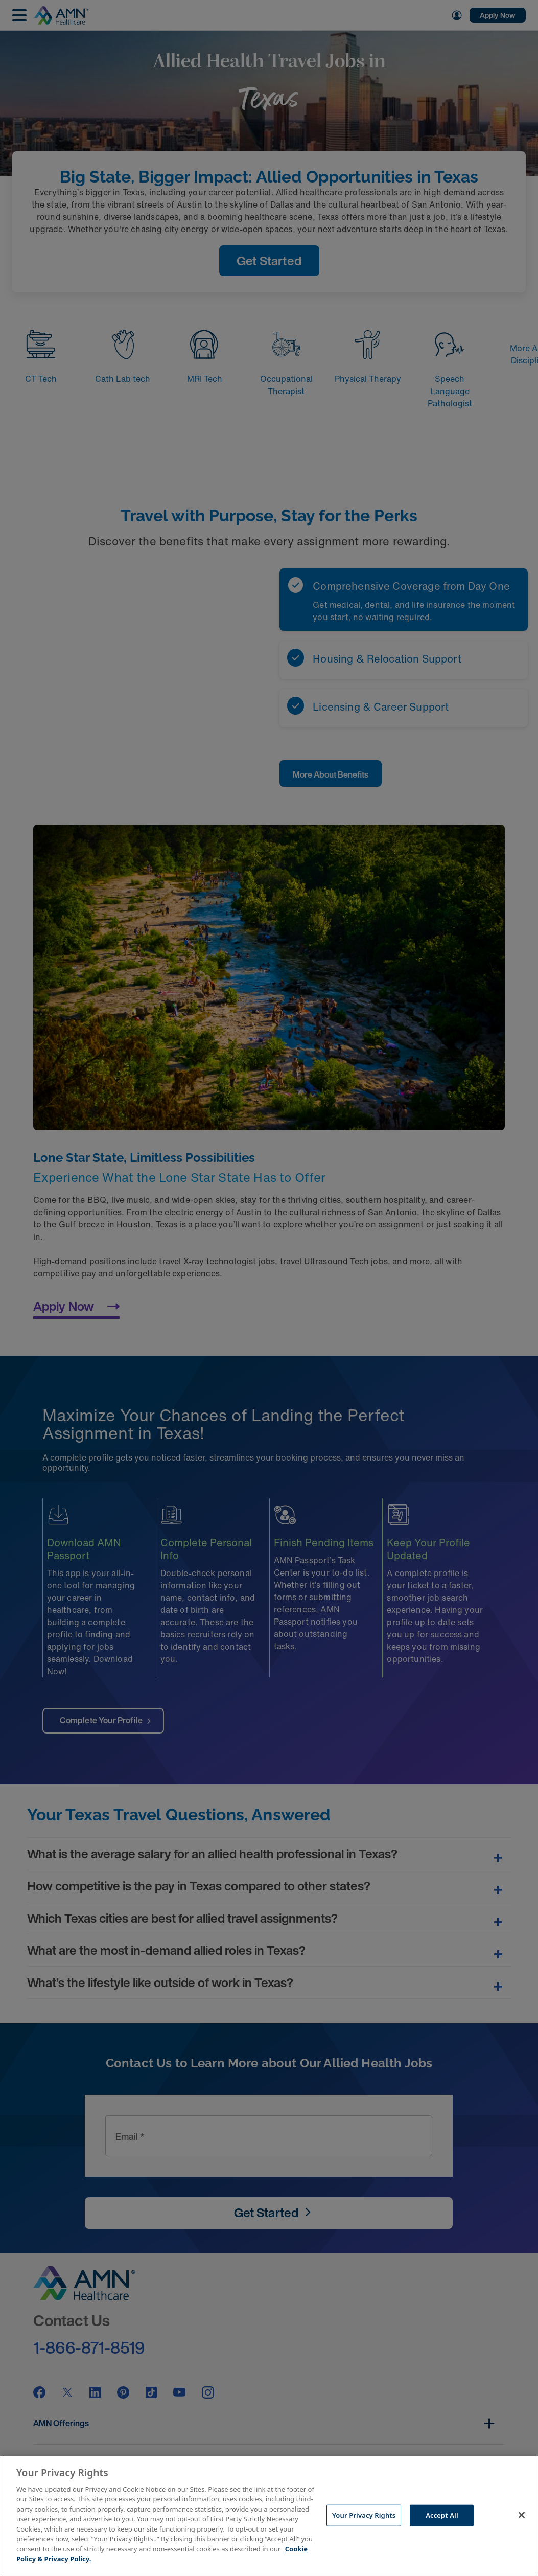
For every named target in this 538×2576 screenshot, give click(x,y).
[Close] (521, 2514)
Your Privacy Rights (363, 2515)
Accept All (442, 2515)
